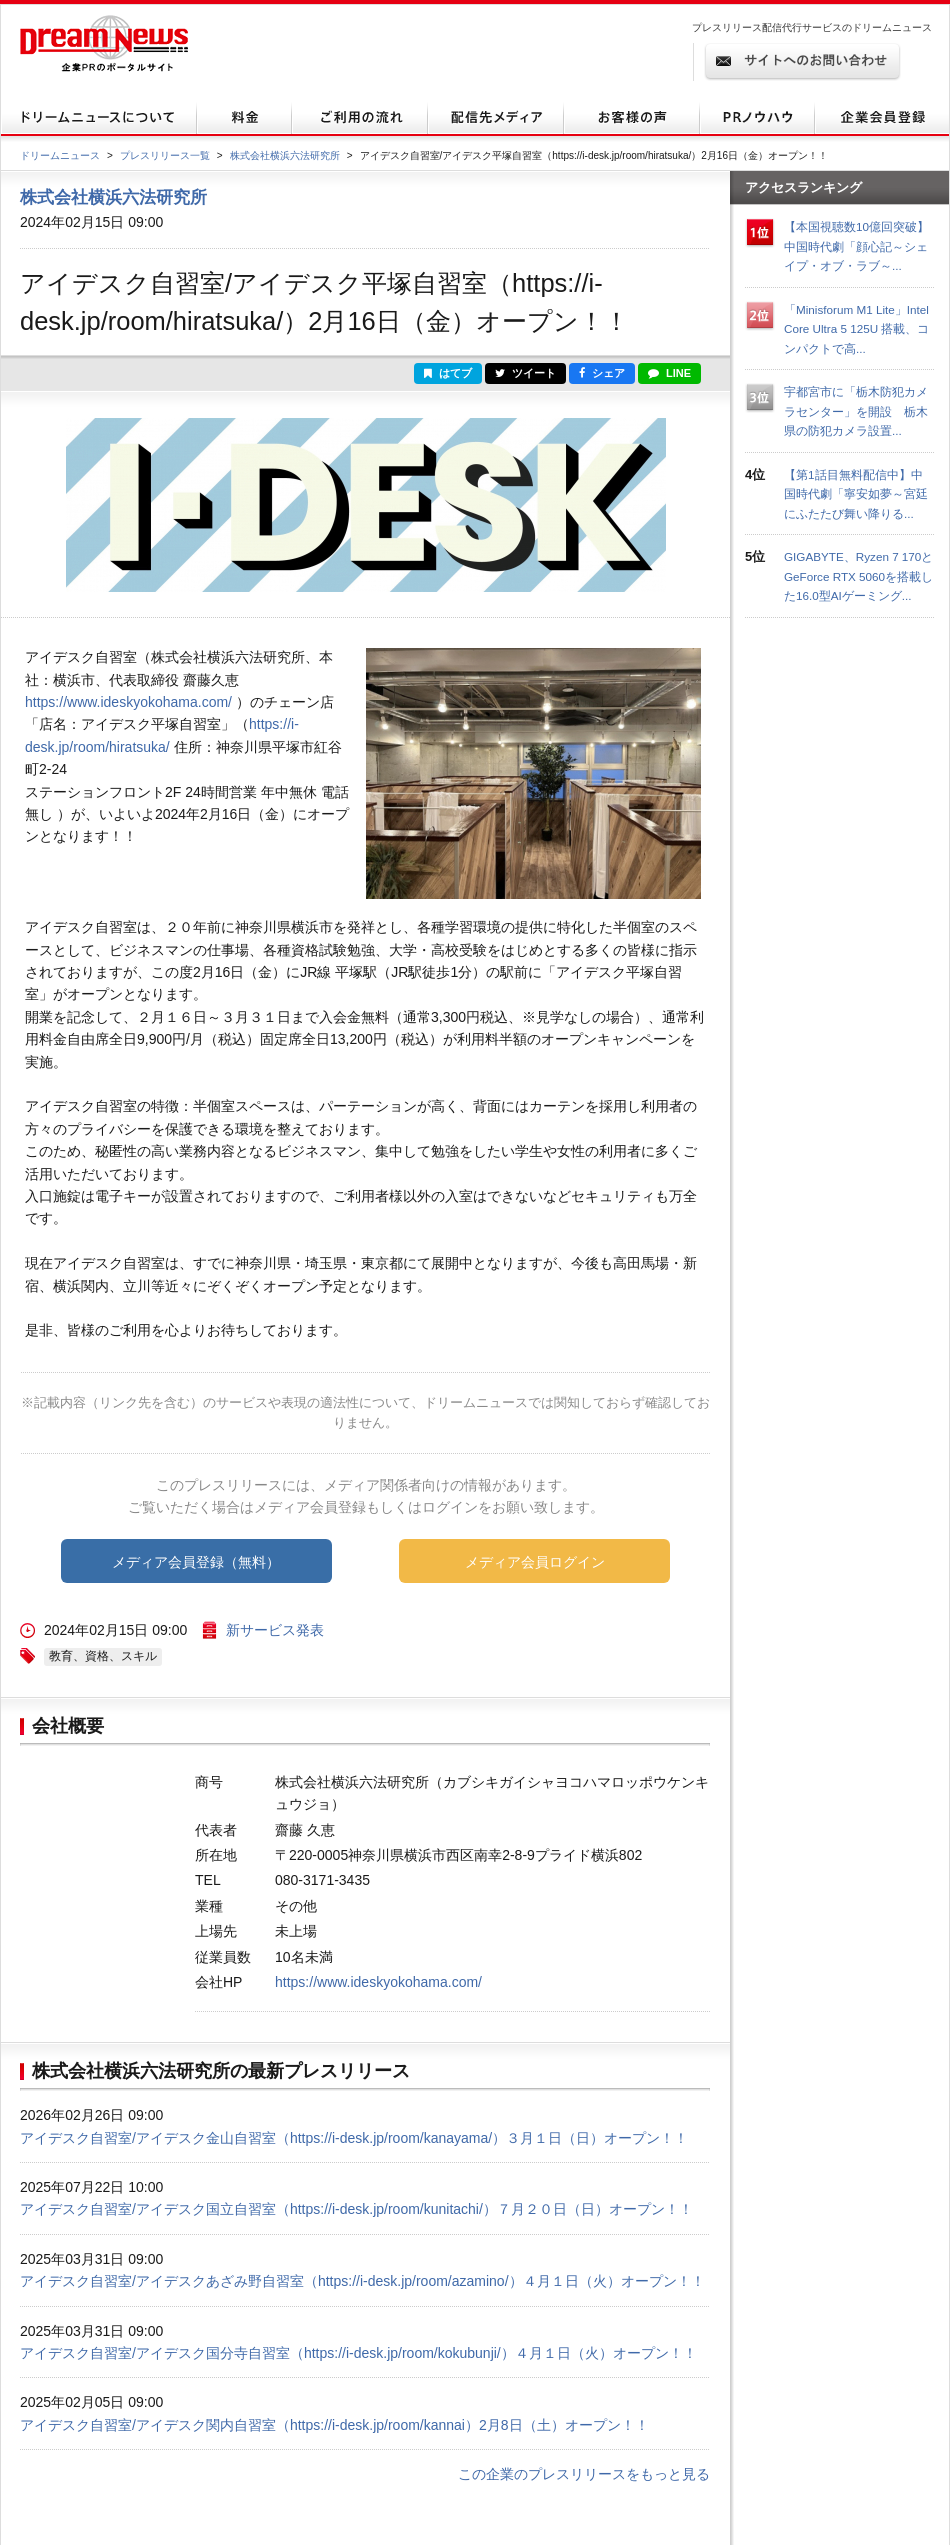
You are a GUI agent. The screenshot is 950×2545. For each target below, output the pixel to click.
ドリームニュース (60, 155)
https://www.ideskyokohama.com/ (128, 702)
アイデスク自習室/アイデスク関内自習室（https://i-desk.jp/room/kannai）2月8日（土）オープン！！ (334, 2425)
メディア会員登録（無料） (196, 1562)
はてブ (448, 373)
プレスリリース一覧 (165, 155)
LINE (669, 373)
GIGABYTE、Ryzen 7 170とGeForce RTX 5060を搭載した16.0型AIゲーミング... (858, 576)
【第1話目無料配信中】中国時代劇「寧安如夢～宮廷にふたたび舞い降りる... (856, 494)
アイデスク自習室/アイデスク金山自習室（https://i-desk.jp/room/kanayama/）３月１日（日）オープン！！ (354, 2138)
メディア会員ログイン (535, 1562)
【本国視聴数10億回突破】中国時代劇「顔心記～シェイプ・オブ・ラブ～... (856, 246)
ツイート (525, 373)
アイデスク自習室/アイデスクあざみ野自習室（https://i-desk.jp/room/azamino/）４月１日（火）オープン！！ (362, 2281)
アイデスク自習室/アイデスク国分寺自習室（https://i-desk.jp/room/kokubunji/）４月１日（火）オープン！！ (358, 2353)
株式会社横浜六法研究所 (285, 155)
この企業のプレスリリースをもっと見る (584, 2474)
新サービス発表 (275, 1630)
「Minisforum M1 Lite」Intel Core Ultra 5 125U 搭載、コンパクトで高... (856, 329)
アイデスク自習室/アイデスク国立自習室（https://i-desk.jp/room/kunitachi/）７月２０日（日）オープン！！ (356, 2209)
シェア (602, 373)
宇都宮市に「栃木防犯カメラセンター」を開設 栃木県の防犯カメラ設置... (856, 411)
